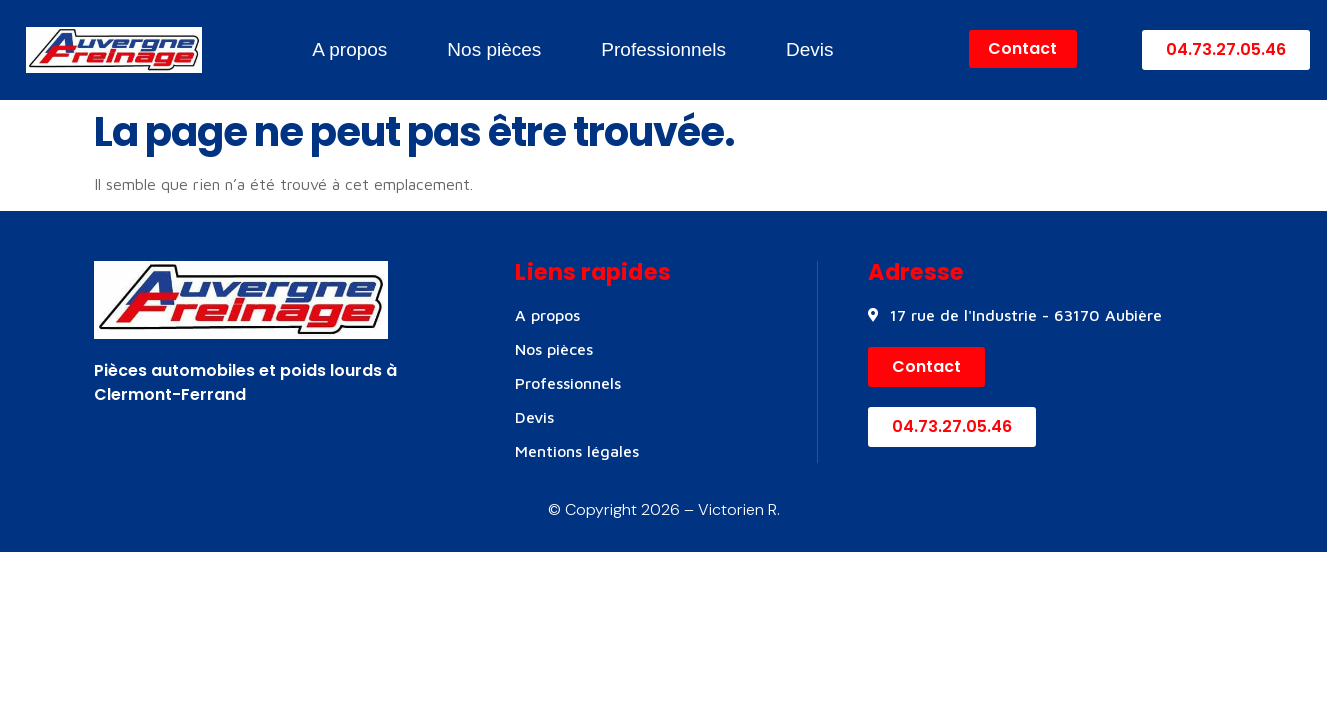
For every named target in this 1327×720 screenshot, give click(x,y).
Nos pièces (494, 49)
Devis (810, 49)
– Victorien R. (730, 509)
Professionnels (663, 49)
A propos (349, 49)
